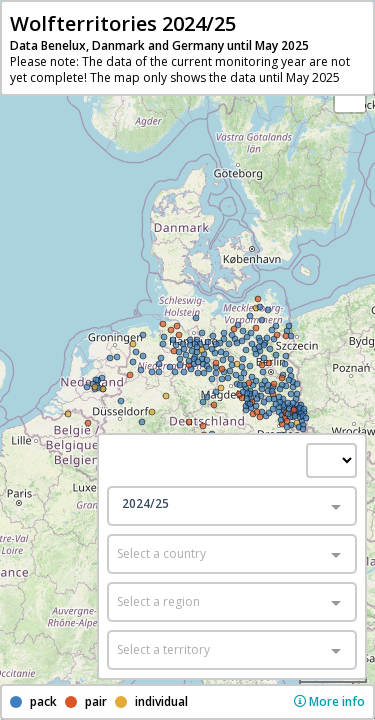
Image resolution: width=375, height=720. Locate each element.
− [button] (350, 97)
